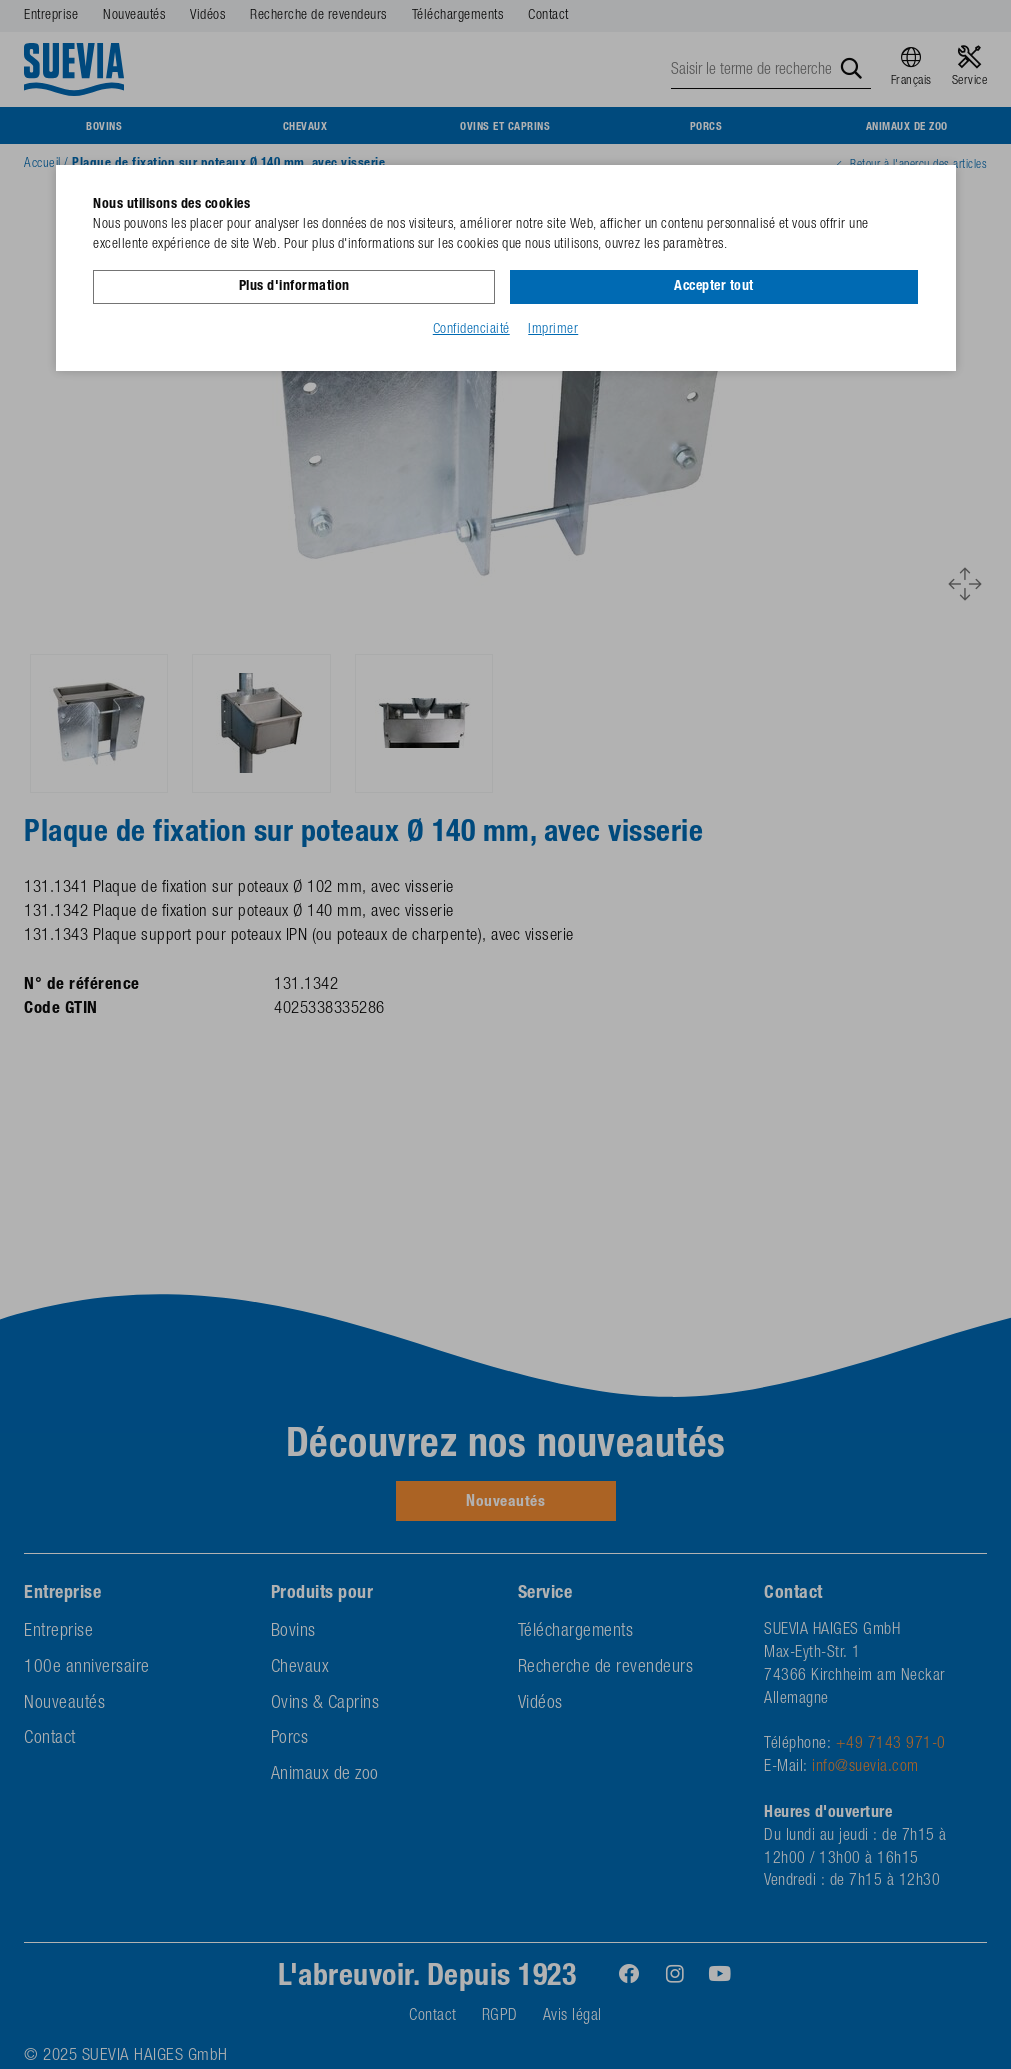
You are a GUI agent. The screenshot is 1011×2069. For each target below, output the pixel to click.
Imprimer (553, 329)
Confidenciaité (471, 329)
